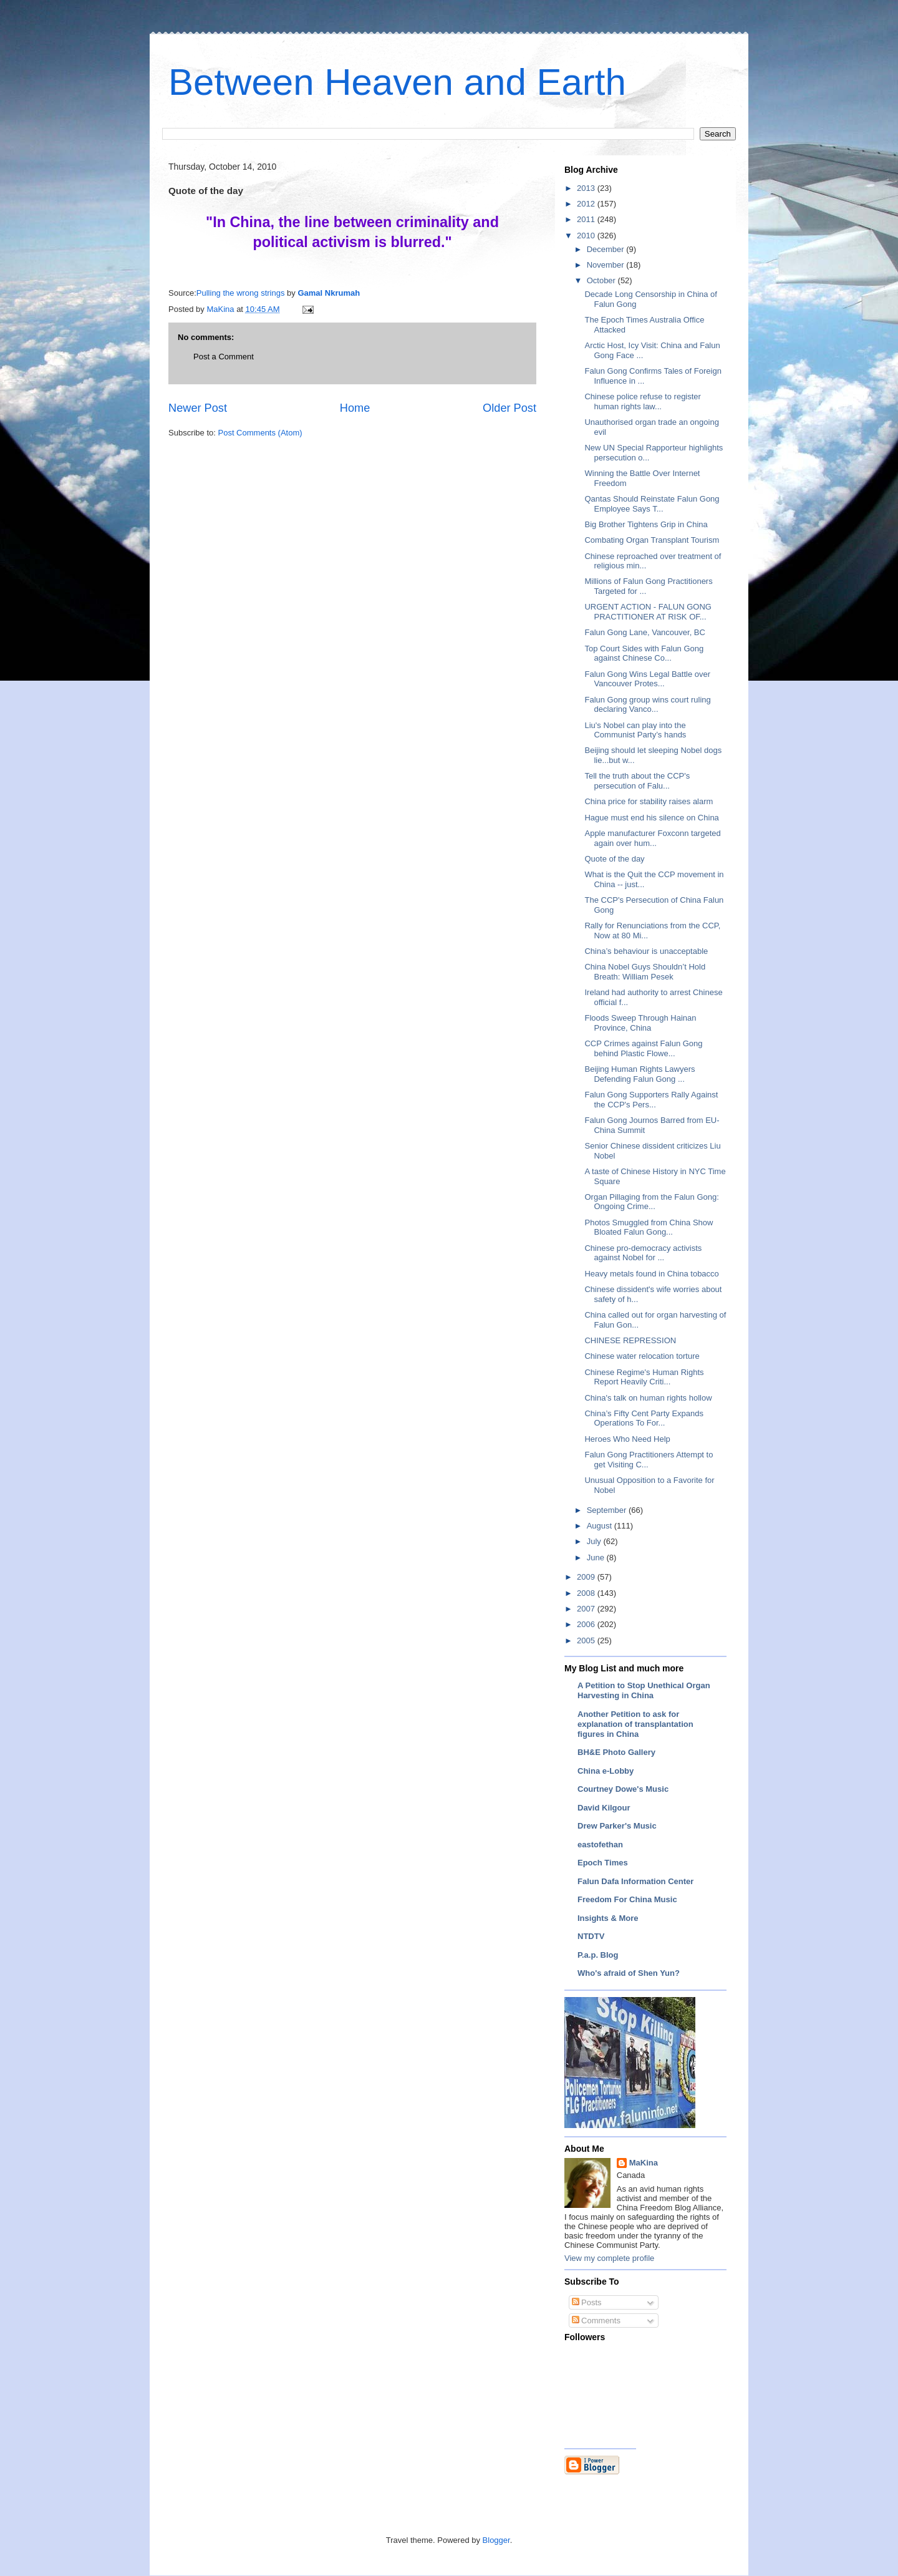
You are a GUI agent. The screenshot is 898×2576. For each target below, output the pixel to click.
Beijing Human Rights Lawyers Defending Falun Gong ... (639, 1074)
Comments (596, 2320)
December (607, 249)
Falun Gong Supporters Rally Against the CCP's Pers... (651, 1099)
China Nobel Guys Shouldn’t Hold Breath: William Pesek (644, 971)
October (602, 280)
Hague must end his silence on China (651, 817)
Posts (587, 2302)
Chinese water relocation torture (641, 1356)
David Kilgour (603, 1807)
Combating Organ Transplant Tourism (651, 540)
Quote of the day (614, 858)
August (600, 1525)
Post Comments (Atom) (260, 432)
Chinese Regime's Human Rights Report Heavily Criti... (643, 1377)
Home (355, 408)
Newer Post (197, 408)
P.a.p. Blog (598, 1955)
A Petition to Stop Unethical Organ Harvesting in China (643, 1690)
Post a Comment (223, 356)
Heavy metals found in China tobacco (651, 1273)
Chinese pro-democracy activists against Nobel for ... (643, 1253)
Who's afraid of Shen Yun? (628, 1973)
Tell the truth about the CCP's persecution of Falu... (637, 780)
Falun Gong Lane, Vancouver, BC (644, 632)
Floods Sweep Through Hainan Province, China (640, 1023)
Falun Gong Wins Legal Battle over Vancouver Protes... (647, 679)
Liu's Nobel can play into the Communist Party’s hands (635, 730)
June (597, 1557)
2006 (587, 1624)
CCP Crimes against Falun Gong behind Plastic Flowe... (643, 1048)
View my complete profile (609, 2258)
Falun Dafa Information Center (635, 1881)
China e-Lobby (605, 1771)
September (608, 1510)
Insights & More (608, 1918)
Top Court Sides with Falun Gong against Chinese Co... (643, 653)
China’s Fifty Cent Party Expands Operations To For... (643, 1418)
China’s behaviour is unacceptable (646, 951)
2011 (587, 219)
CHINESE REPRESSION (630, 1340)
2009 (587, 1577)
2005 (587, 1640)
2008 (587, 1593)
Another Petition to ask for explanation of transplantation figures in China (635, 1724)
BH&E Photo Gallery (616, 1752)
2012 (587, 203)
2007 (587, 1608)
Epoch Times (602, 1862)
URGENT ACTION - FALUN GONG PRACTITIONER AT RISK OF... (647, 611)
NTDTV (590, 1936)
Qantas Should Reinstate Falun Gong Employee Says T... (651, 503)
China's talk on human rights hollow (648, 1397)
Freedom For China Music (627, 1899)
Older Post (509, 408)
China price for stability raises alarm (648, 801)
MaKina (643, 2162)
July (595, 1541)
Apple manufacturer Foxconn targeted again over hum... (652, 838)
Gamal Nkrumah (328, 293)
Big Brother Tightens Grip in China (645, 524)
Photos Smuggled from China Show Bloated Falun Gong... (648, 1227)
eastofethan (600, 1844)
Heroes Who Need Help (627, 1439)
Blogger (496, 2540)
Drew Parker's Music (617, 1825)
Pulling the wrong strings (240, 293)
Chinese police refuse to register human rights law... (642, 401)
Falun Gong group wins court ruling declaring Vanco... (647, 704)
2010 (587, 235)
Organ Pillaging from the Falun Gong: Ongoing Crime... (651, 1202)
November (607, 265)
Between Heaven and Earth (397, 82)
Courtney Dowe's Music (623, 1789)
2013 (587, 188)
